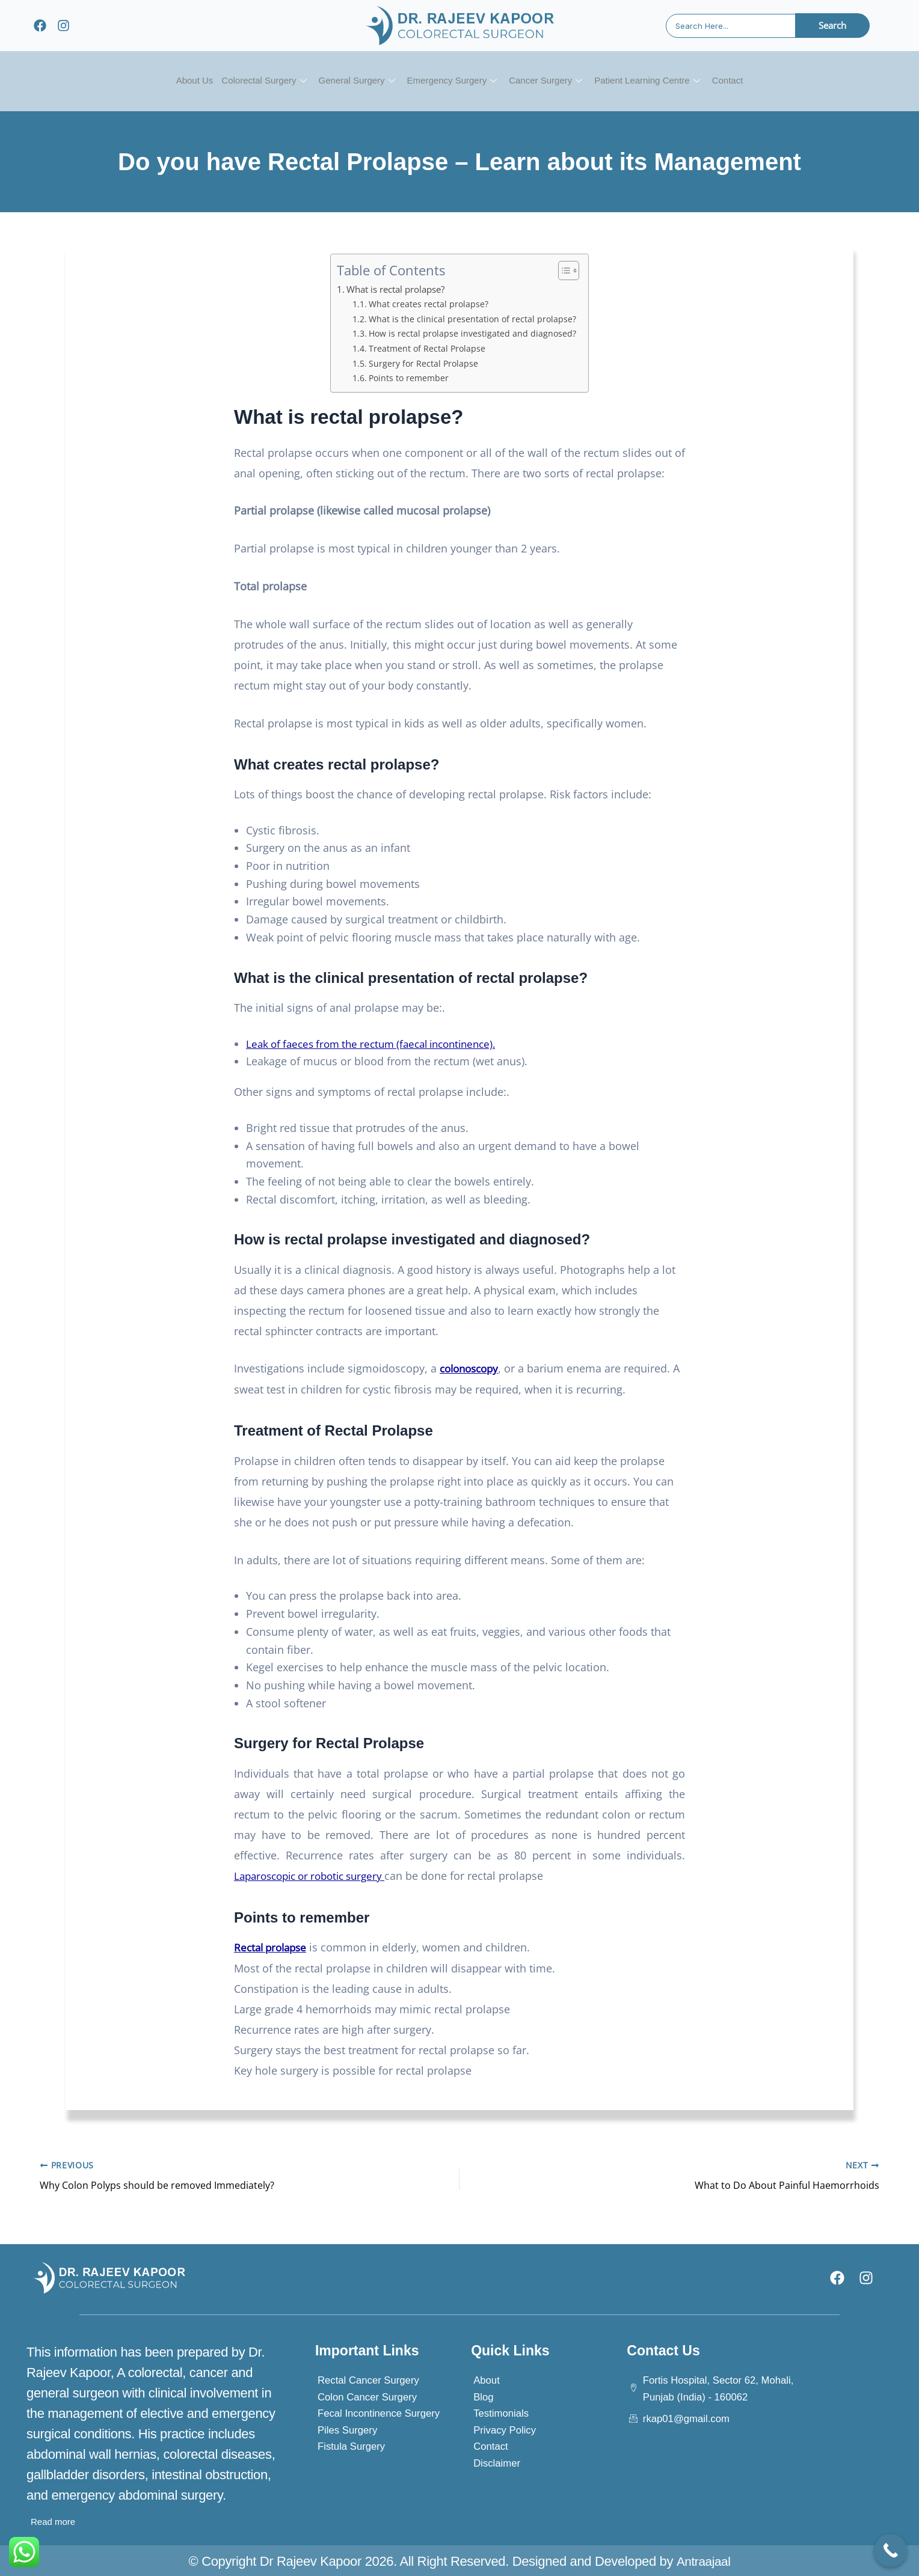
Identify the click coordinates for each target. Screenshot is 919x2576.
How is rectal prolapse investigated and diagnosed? (473, 333)
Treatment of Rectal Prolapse (427, 348)
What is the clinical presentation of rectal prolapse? (472, 319)
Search (832, 25)
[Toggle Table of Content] (565, 270)
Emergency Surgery (451, 81)
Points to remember (408, 378)
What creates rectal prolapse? (427, 304)
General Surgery (350, 81)
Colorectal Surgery (252, 81)
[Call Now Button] (890, 2550)
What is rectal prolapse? (398, 289)
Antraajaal (702, 2559)
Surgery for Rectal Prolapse (423, 363)
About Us (177, 81)
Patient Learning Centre (659, 81)
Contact (744, 81)
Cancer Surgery (551, 81)
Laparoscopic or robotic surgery (316, 1875)
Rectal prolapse (273, 1946)
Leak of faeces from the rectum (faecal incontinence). (380, 1043)
